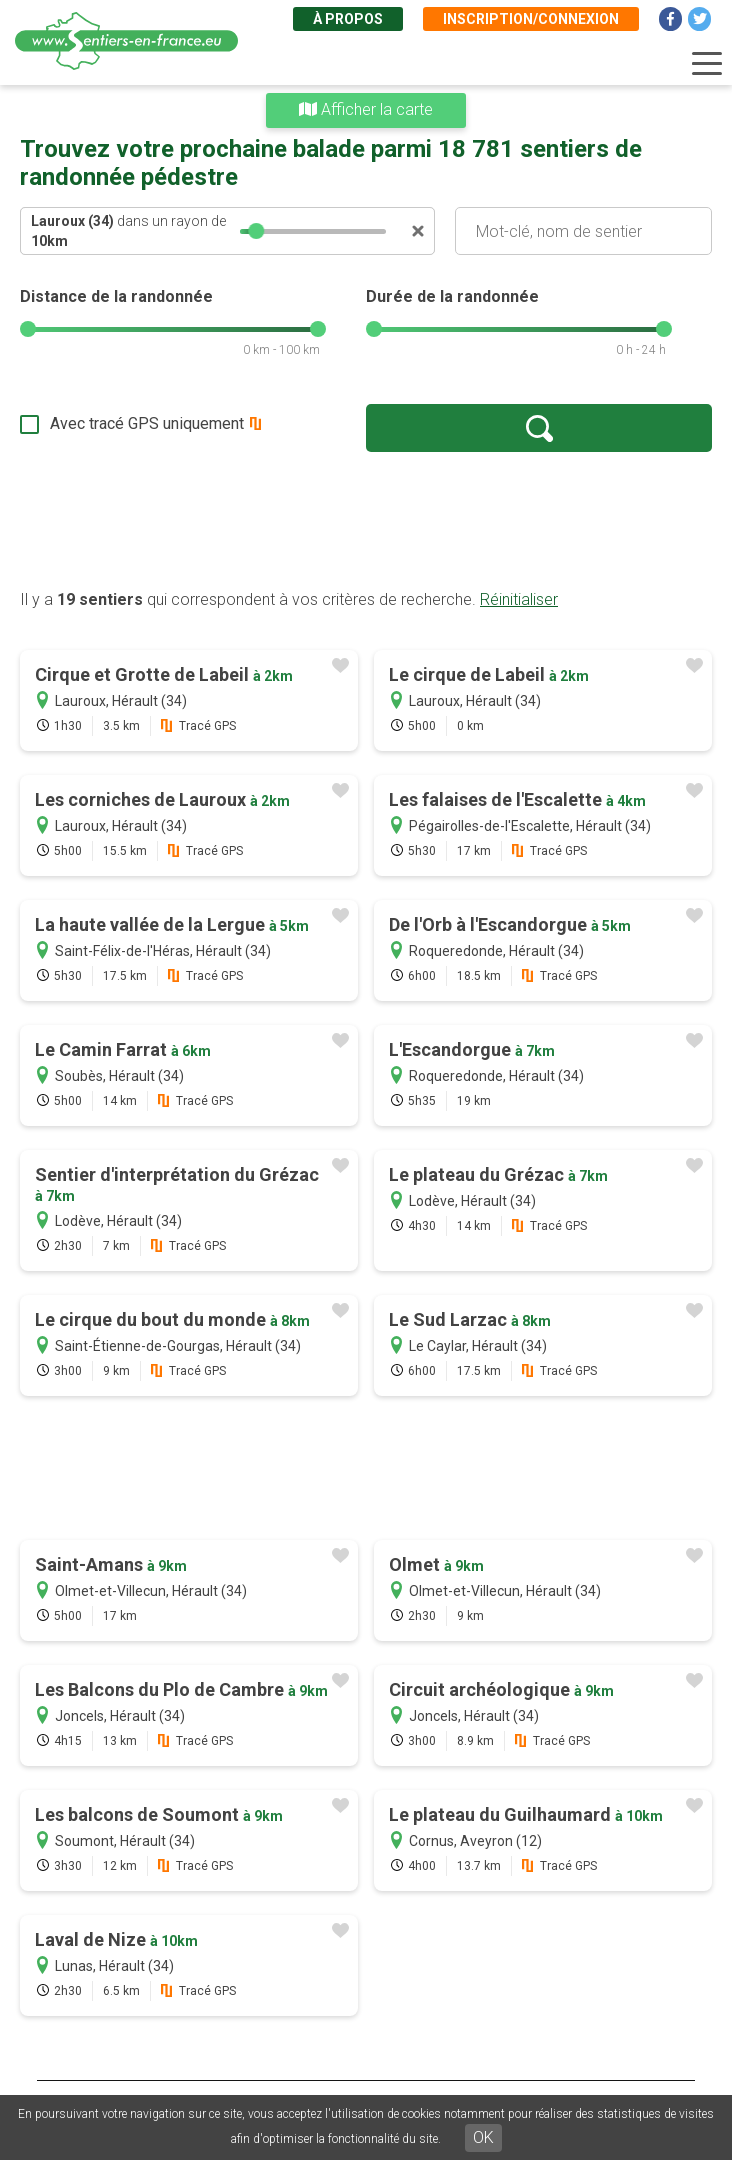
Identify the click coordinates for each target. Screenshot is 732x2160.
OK (483, 2137)
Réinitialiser (519, 599)
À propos (348, 19)
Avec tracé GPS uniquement (147, 423)
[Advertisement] (366, 520)
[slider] (256, 231)
